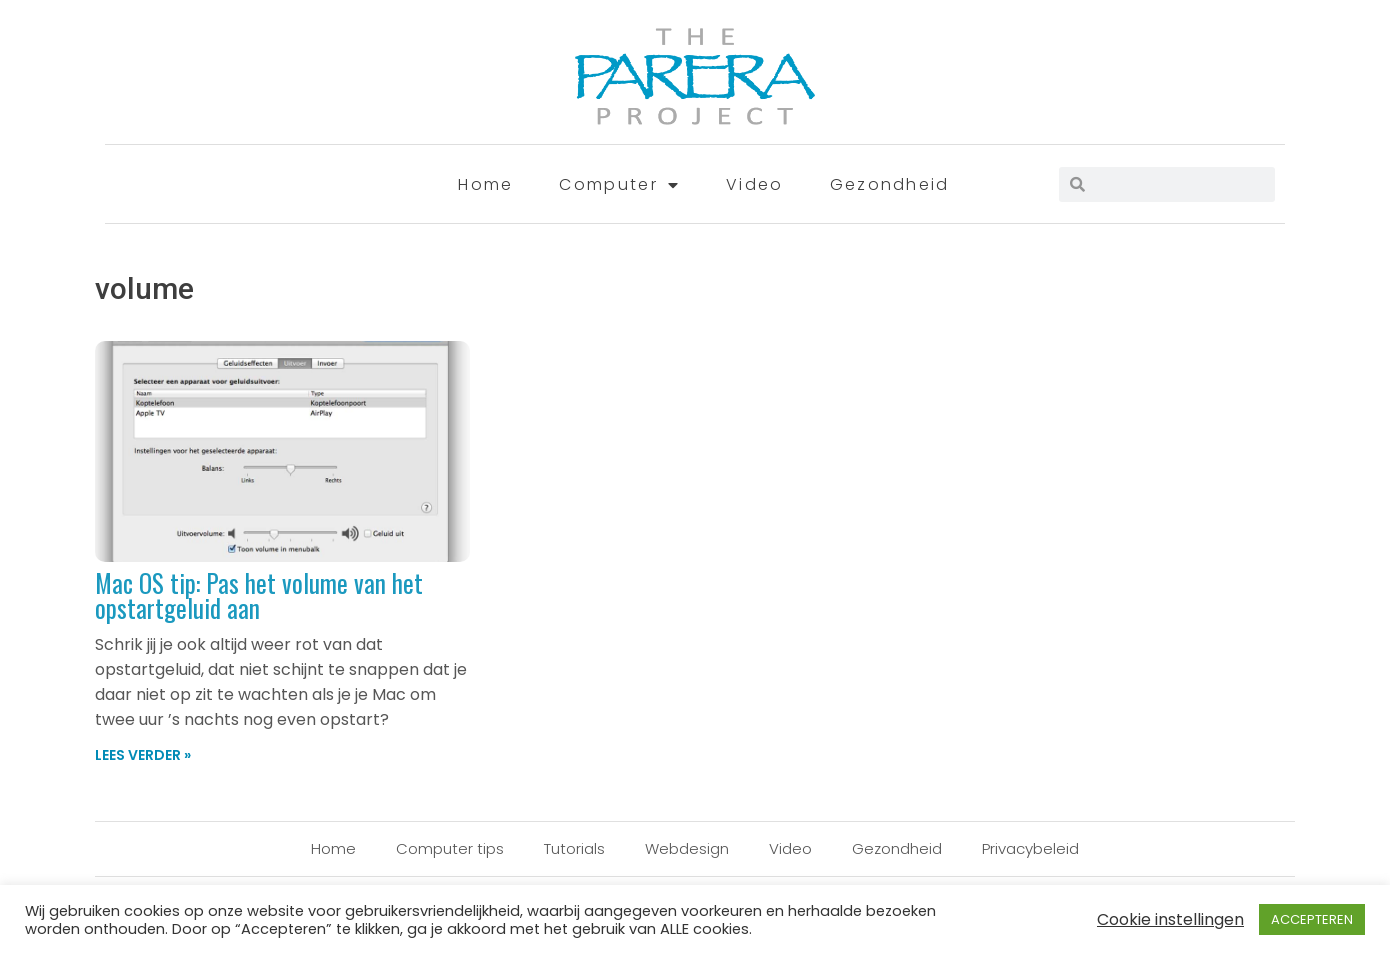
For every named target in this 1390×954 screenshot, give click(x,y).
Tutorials (574, 848)
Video (755, 184)
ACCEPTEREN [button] (1312, 919)
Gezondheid (890, 184)
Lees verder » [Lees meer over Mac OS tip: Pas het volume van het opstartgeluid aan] (143, 755)
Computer (619, 185)
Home (485, 184)
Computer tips (450, 848)
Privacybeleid (1030, 848)
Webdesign (687, 848)
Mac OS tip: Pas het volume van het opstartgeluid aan (259, 595)
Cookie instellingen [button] (1170, 919)
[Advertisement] (1115, 400)
